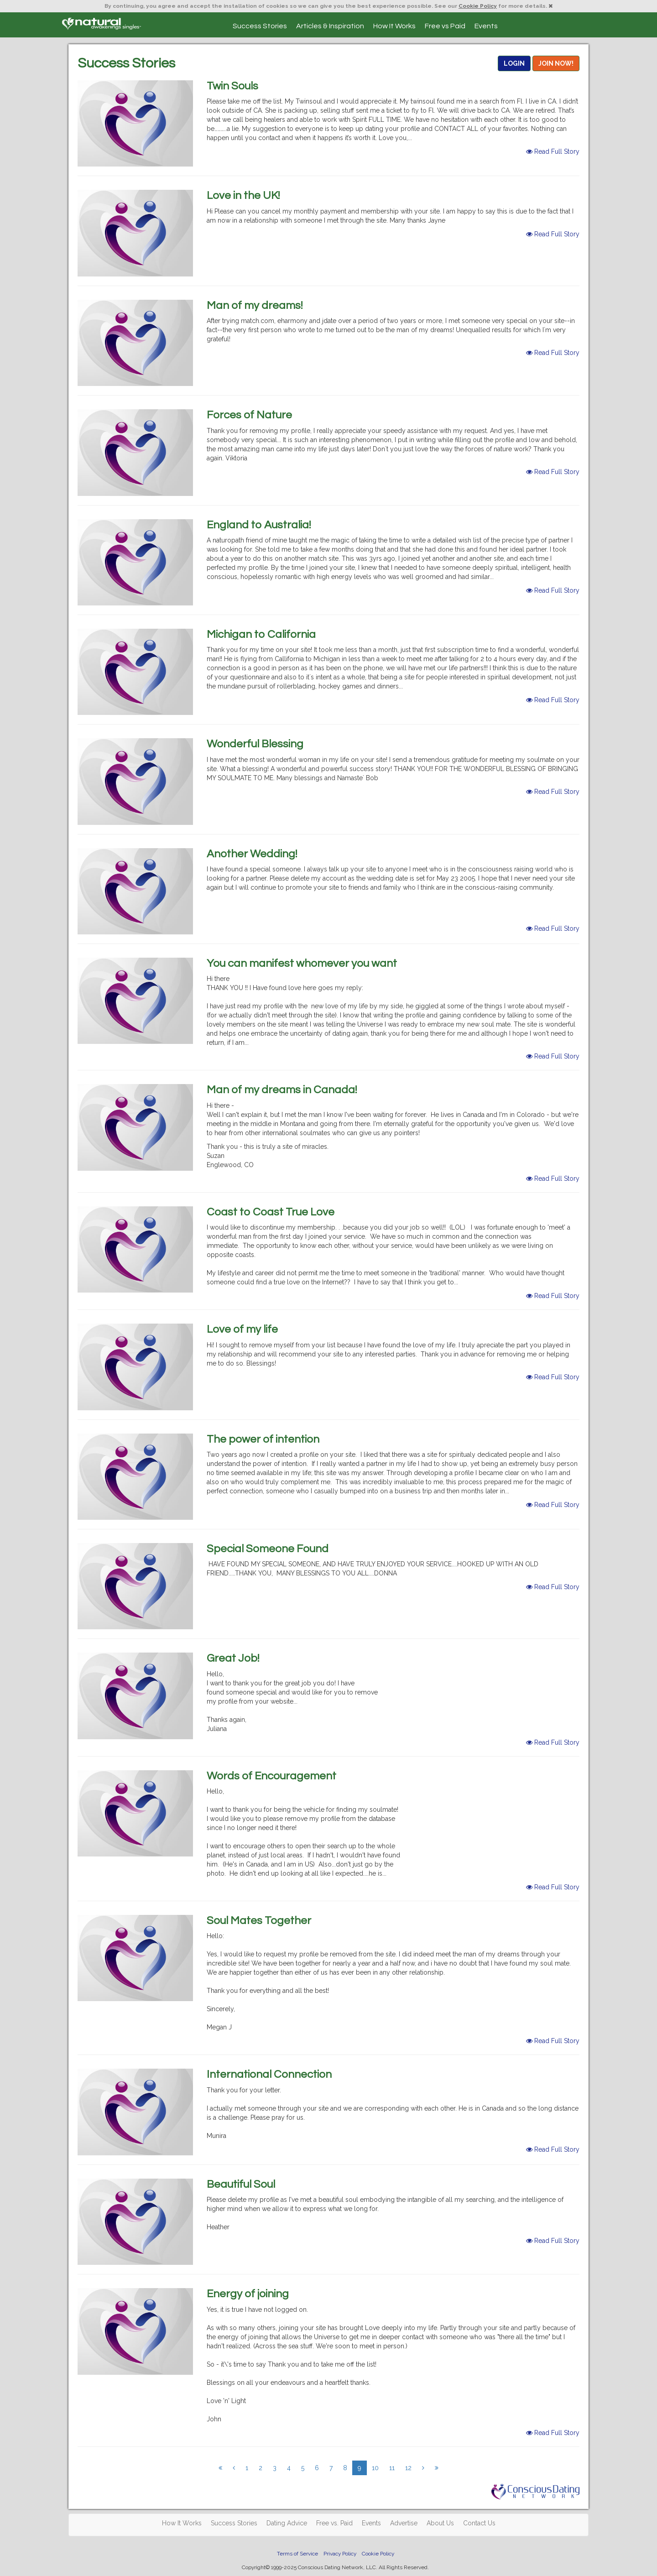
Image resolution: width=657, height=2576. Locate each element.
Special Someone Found (267, 1548)
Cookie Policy (478, 6)
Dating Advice (286, 2523)
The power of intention (263, 1439)
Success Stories (260, 26)
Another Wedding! (252, 854)
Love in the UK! (243, 195)
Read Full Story (552, 151)
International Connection (269, 2074)
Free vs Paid (445, 26)
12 (408, 2468)
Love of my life (242, 1329)
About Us (440, 2523)
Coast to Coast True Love (270, 1212)
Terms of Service (297, 2553)
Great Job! (233, 1658)
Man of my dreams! (254, 305)
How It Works (394, 26)
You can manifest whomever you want (302, 963)
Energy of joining (248, 2294)
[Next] (423, 2468)
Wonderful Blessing (255, 744)
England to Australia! (259, 525)
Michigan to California (261, 634)
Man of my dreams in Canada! (282, 1089)
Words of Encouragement (271, 1776)
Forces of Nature (249, 415)
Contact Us (479, 2523)
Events (486, 26)
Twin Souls (232, 86)
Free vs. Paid (334, 2523)
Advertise (403, 2523)
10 (375, 2468)
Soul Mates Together (259, 1920)
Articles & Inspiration (330, 26)
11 (392, 2468)
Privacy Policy (339, 2553)
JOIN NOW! (556, 63)
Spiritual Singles (101, 23)
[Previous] (220, 2468)
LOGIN (514, 63)
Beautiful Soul (241, 2184)
